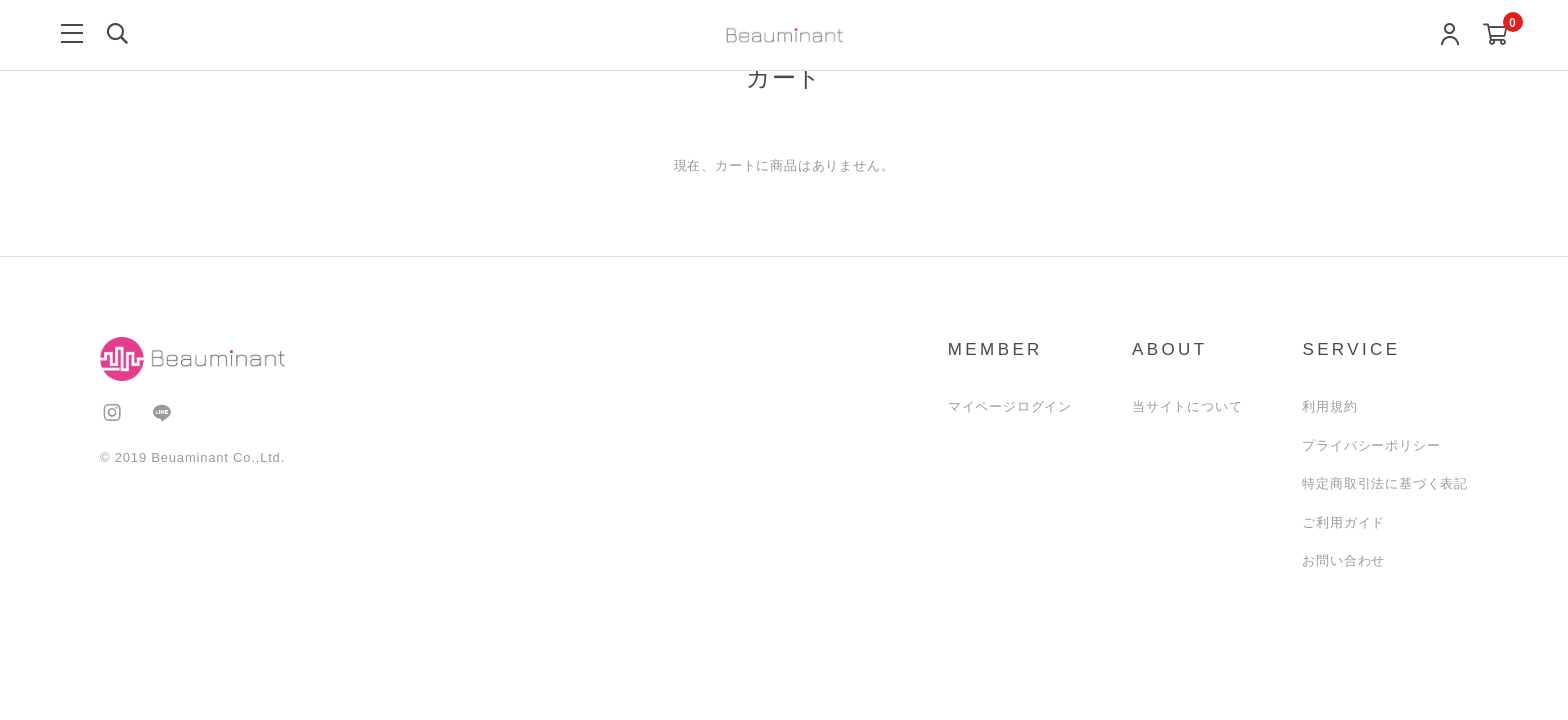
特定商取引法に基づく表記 (1385, 483)
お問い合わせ (1343, 560)
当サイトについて (1187, 406)
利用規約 (1329, 406)
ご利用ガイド (1343, 522)
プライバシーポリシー (1371, 445)
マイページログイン (1010, 406)
